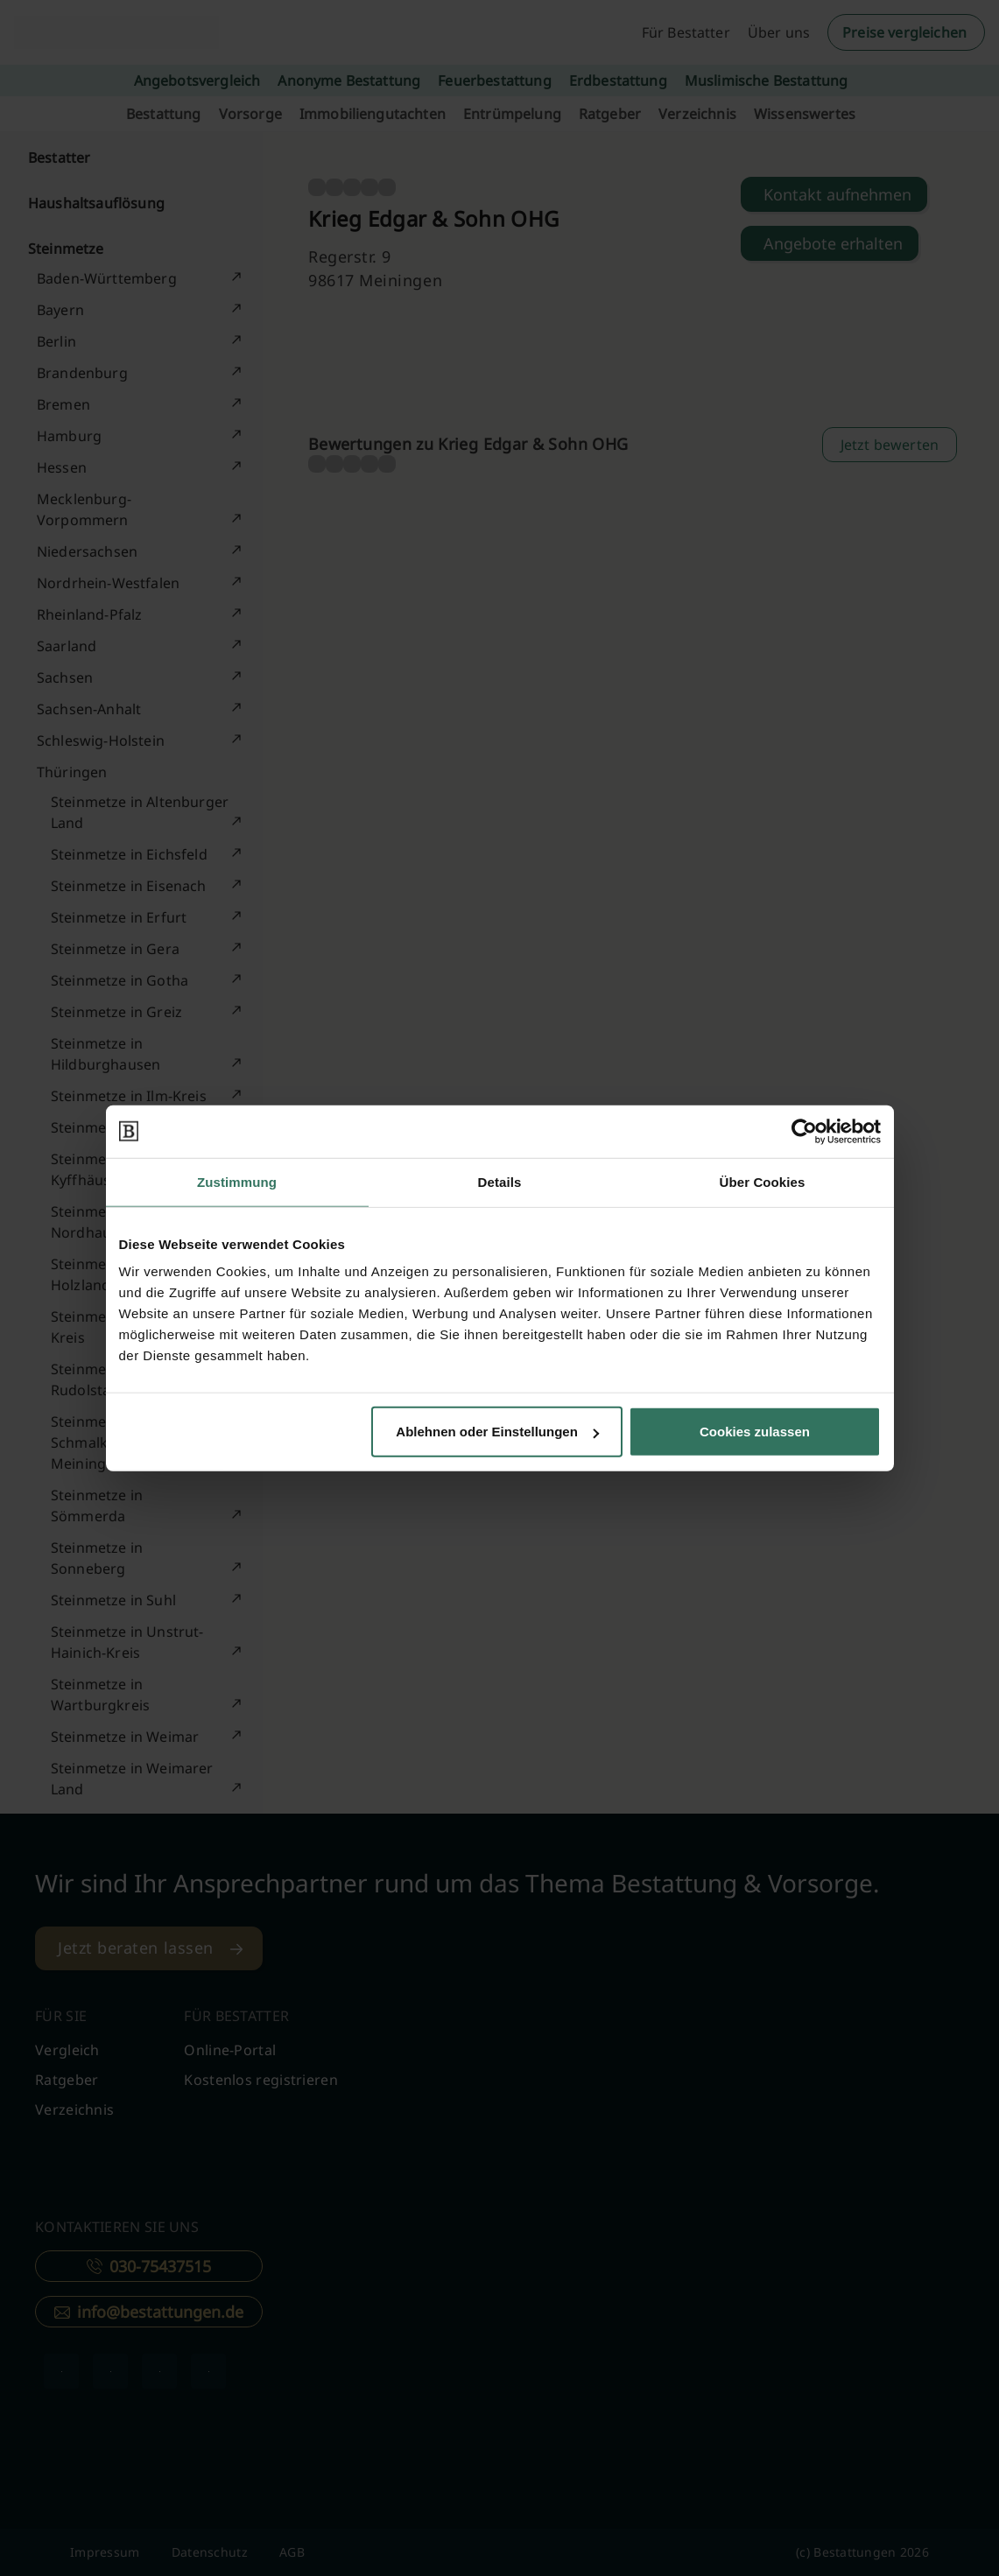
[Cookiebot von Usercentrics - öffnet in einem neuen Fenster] (804, 1131)
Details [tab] (500, 1181)
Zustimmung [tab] (237, 1181)
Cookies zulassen (755, 1431)
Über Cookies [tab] (763, 1181)
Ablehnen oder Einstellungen (497, 1431)
